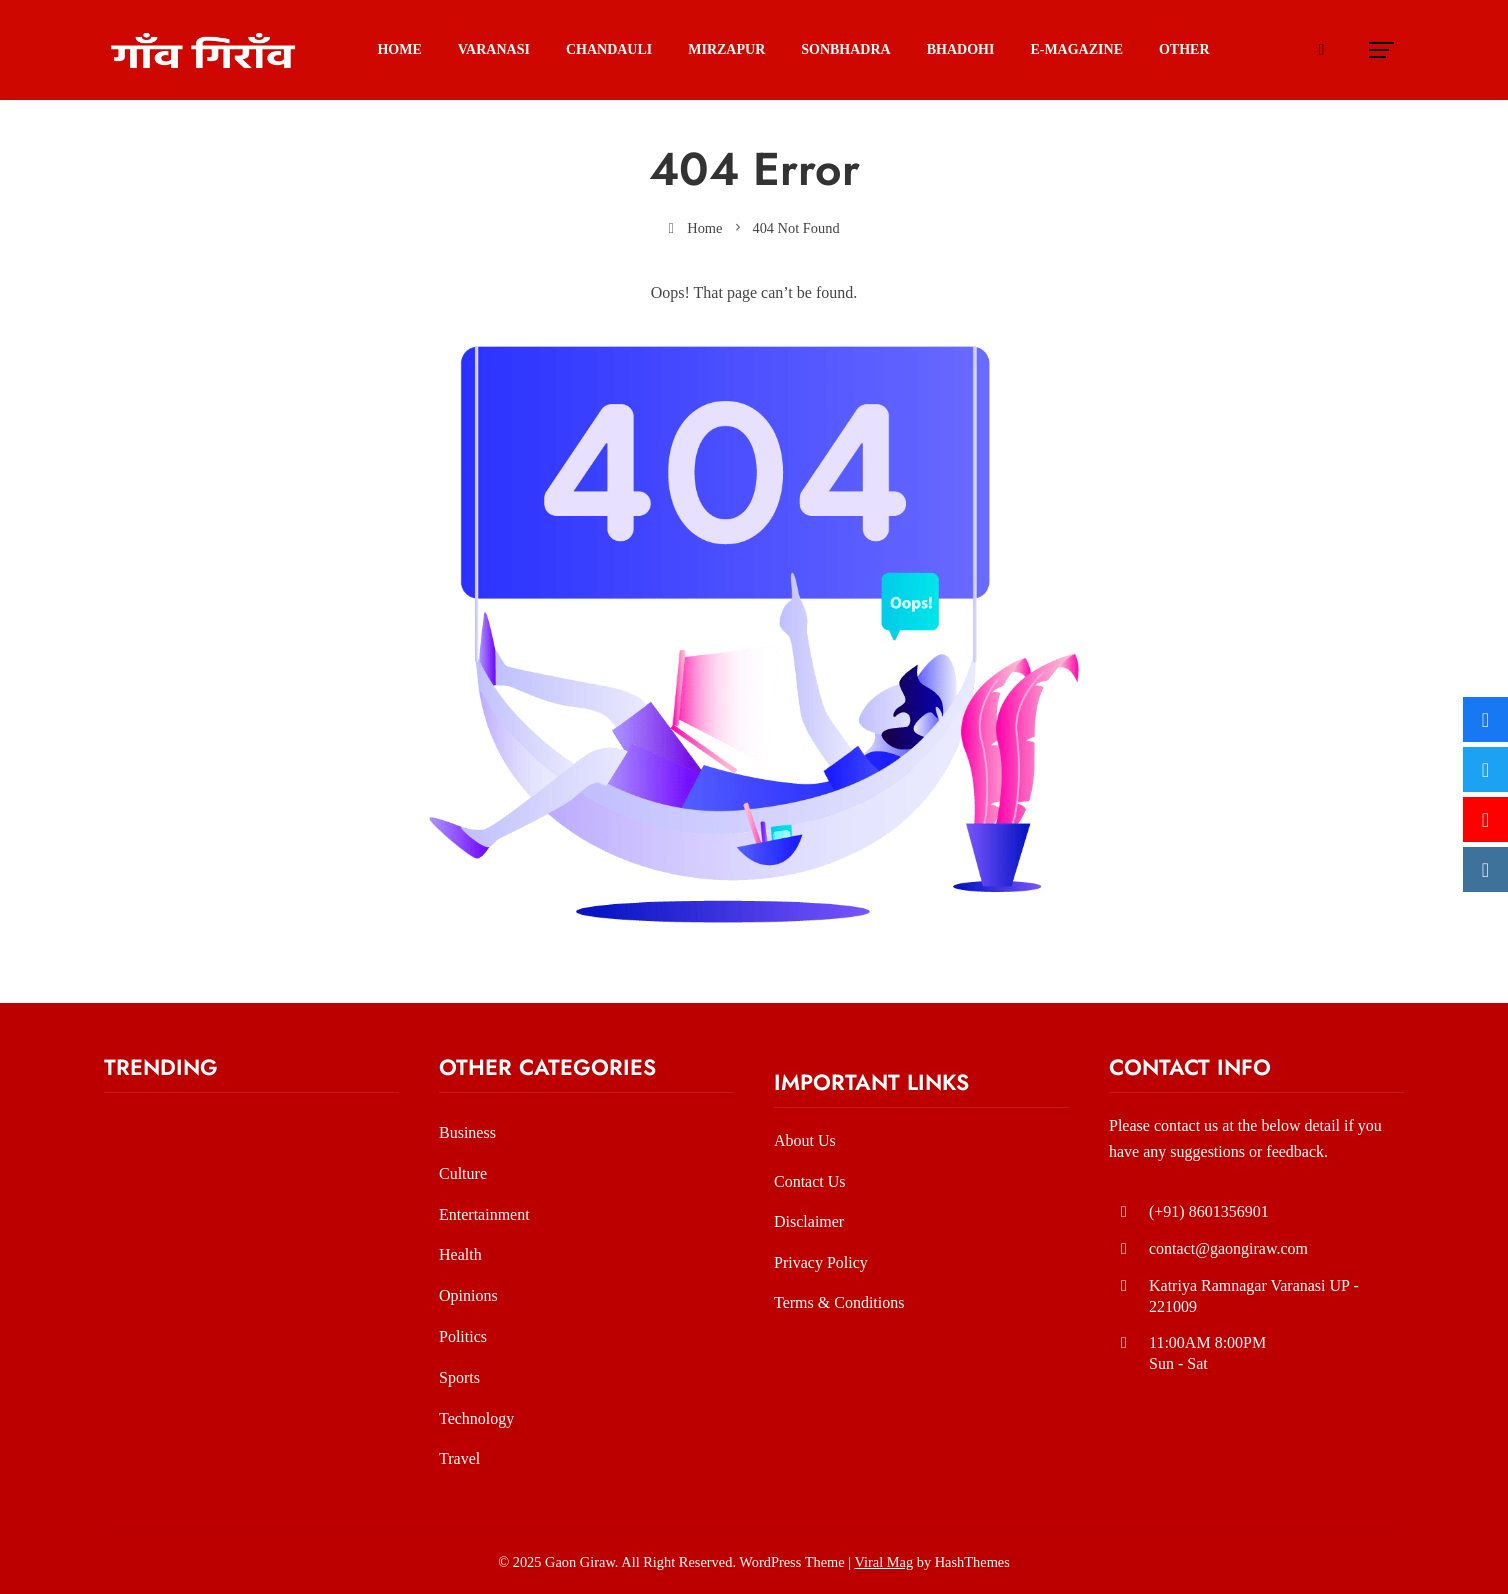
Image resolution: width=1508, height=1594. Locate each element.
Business (467, 1132)
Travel (459, 1458)
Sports (459, 1377)
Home (399, 49)
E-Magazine (1076, 49)
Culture (463, 1173)
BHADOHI (961, 49)
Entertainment (484, 1214)
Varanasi (494, 49)
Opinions (468, 1295)
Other (1184, 49)
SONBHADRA (845, 49)
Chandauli (609, 49)
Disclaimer (809, 1221)
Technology (476, 1418)
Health (460, 1254)
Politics (463, 1336)
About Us (805, 1140)
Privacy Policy (821, 1262)
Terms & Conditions (839, 1302)
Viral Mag (883, 1562)
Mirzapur (726, 49)
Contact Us (810, 1181)
